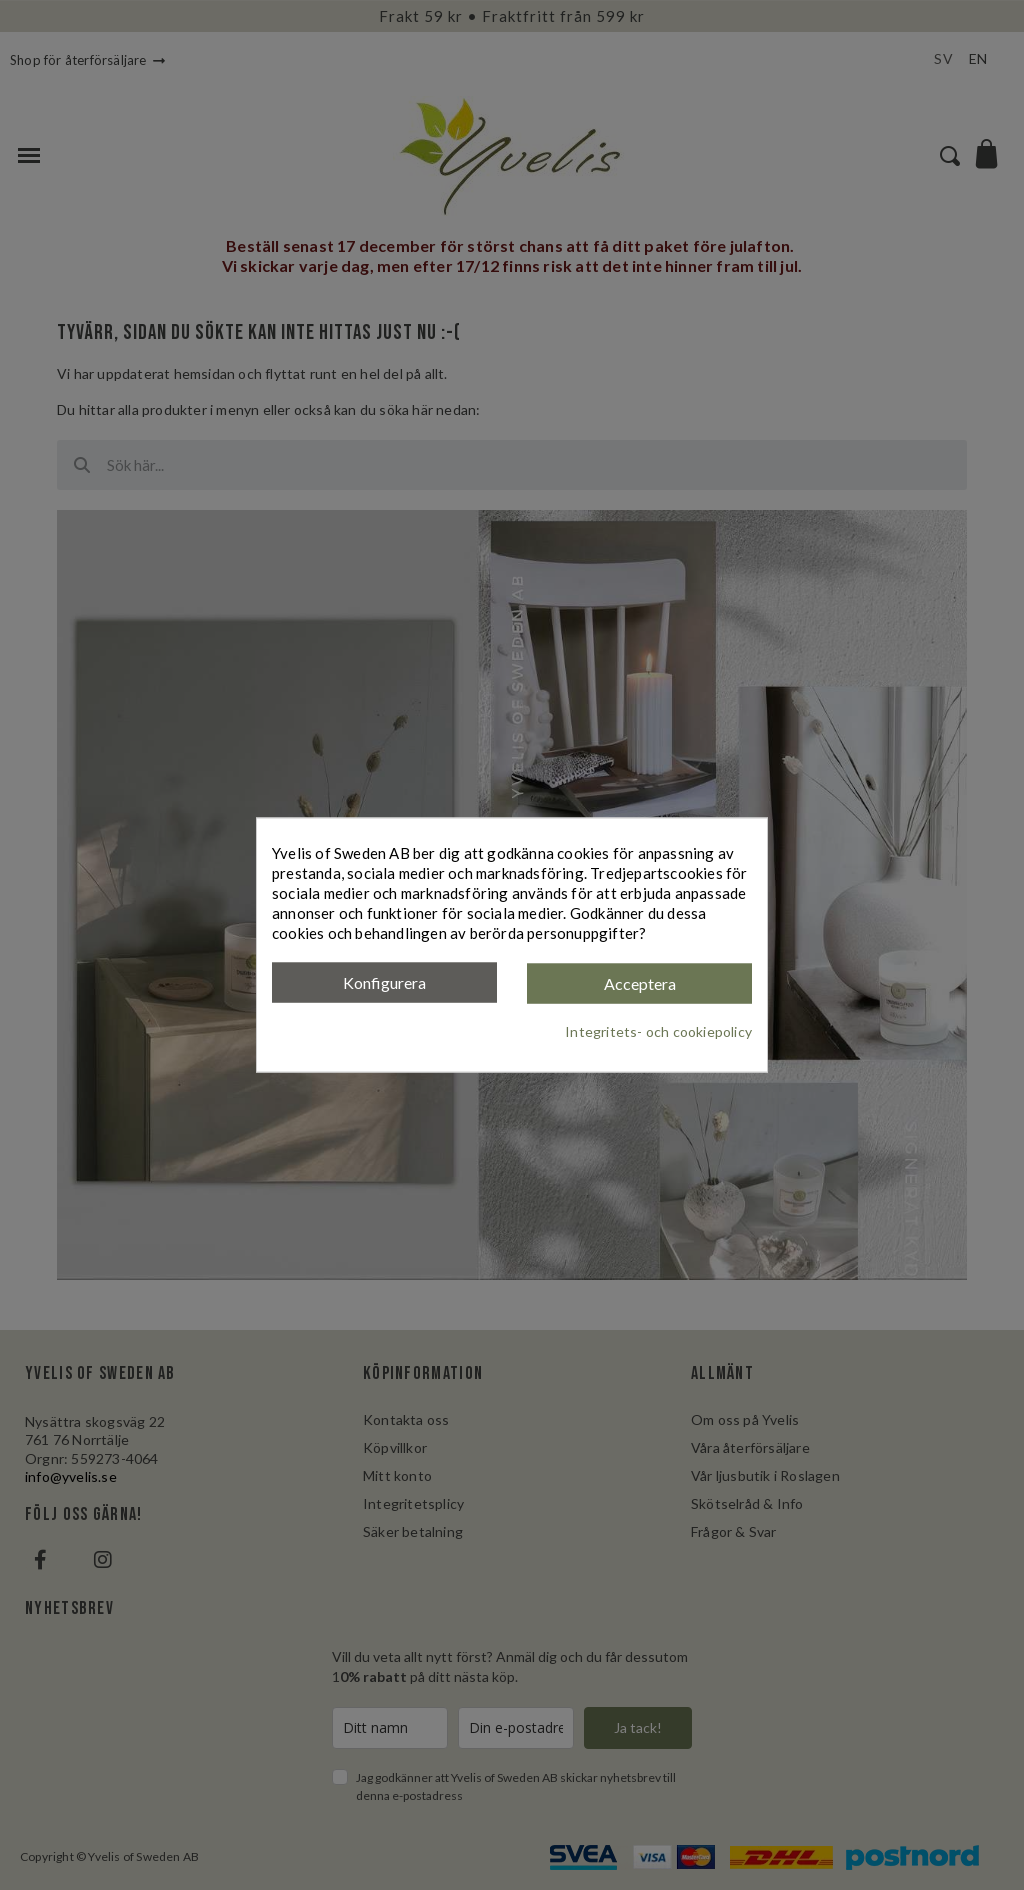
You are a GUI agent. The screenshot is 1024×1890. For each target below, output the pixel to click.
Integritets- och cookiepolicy (658, 1030)
